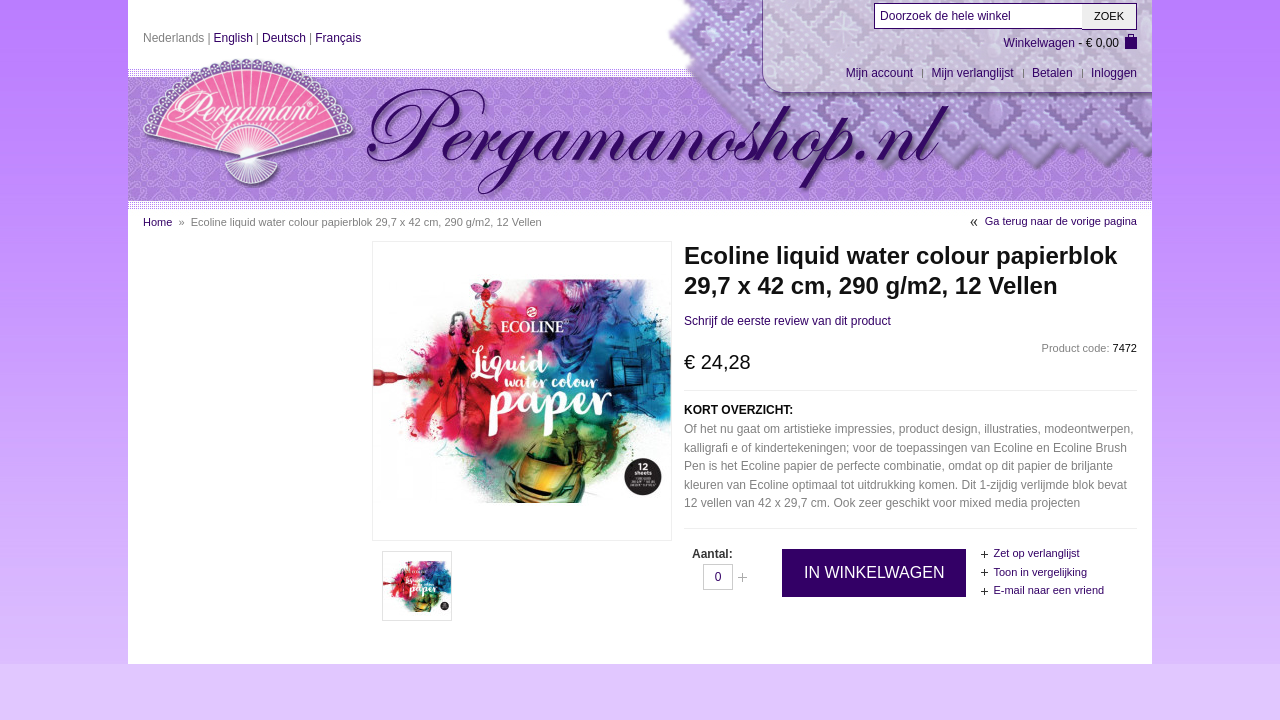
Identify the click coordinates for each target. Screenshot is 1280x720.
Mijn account (879, 73)
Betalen (1052, 73)
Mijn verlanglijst (973, 73)
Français (338, 38)
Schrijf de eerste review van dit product (787, 321)
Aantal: (712, 554)
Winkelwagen (1039, 43)
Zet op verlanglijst (1036, 553)
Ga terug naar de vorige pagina (1061, 221)
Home (157, 222)
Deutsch (284, 38)
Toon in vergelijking (1040, 572)
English (233, 38)
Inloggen (1114, 73)
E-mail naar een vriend (1048, 590)
